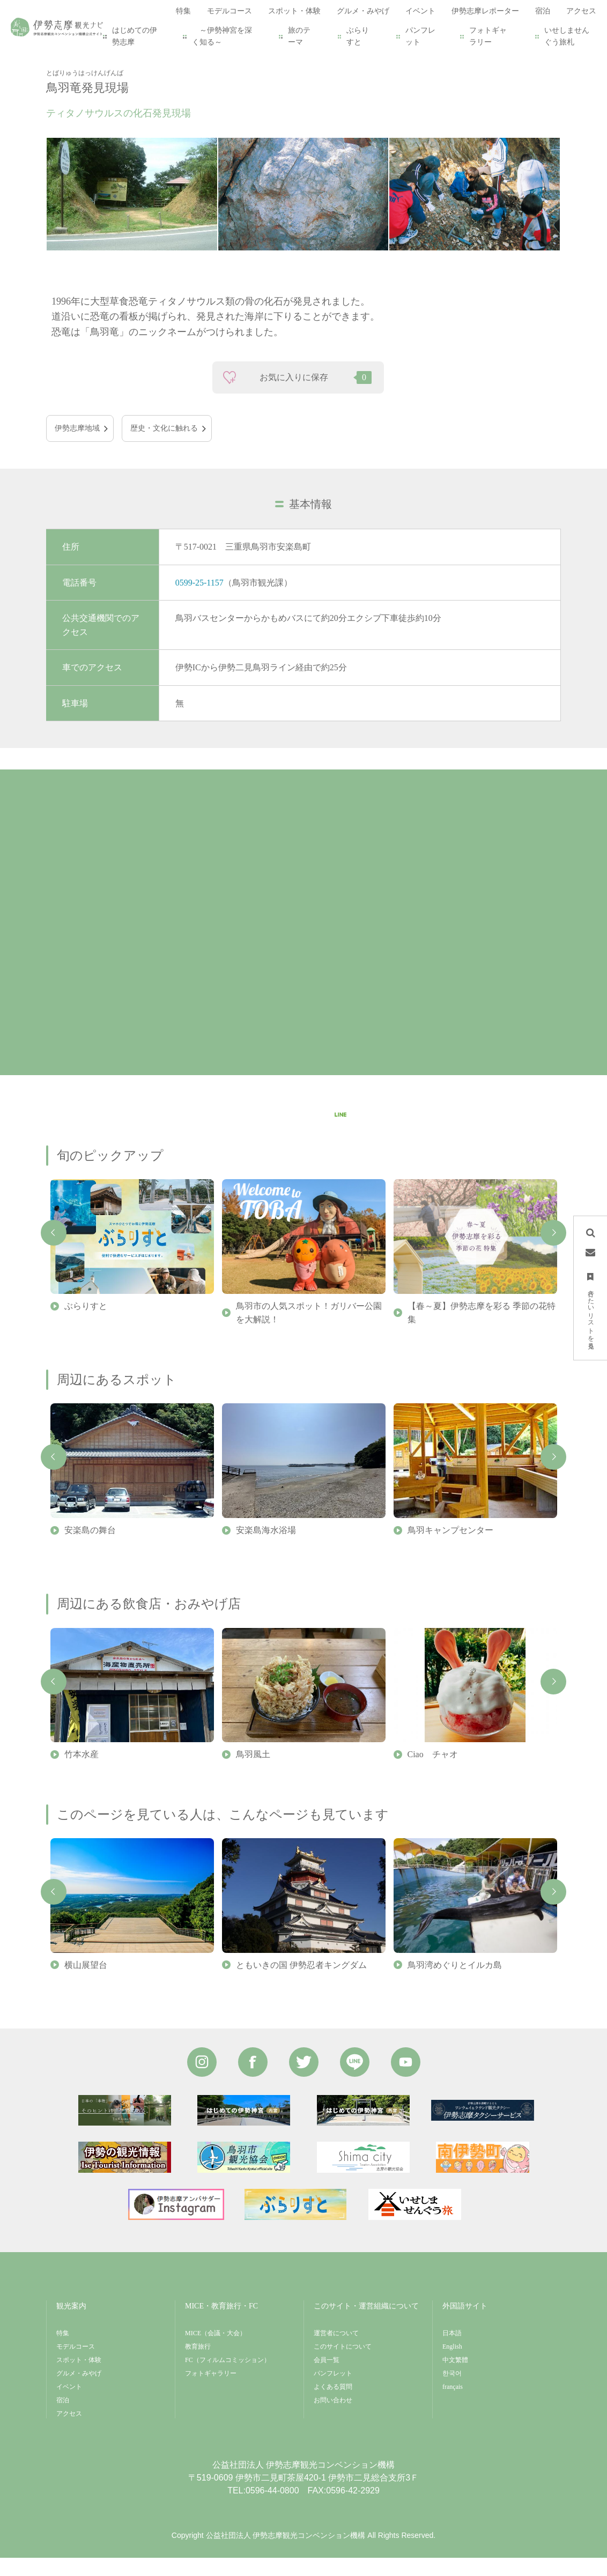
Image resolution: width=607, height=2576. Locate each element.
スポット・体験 (116, 60)
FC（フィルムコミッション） (227, 2378)
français (452, 2405)
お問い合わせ (333, 2418)
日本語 (452, 2351)
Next (553, 1251)
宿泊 (62, 2418)
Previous (53, 1251)
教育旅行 (198, 2364)
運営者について (336, 2351)
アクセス (69, 2432)
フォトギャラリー (488, 36)
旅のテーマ (299, 36)
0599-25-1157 (199, 600)
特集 (62, 2351)
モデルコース (75, 2364)
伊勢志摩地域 (77, 446)
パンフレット (420, 36)
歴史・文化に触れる (164, 446)
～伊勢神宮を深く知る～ (222, 36)
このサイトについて (343, 2364)
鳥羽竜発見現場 (178, 60)
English (452, 2364)
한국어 (452, 2391)
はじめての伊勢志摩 (134, 36)
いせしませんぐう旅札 (566, 36)
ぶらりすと (357, 36)
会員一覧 (326, 2378)
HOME (68, 60)
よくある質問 (333, 2405)
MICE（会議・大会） (215, 2351)
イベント (69, 2405)
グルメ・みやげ (78, 2391)
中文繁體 (455, 2378)
